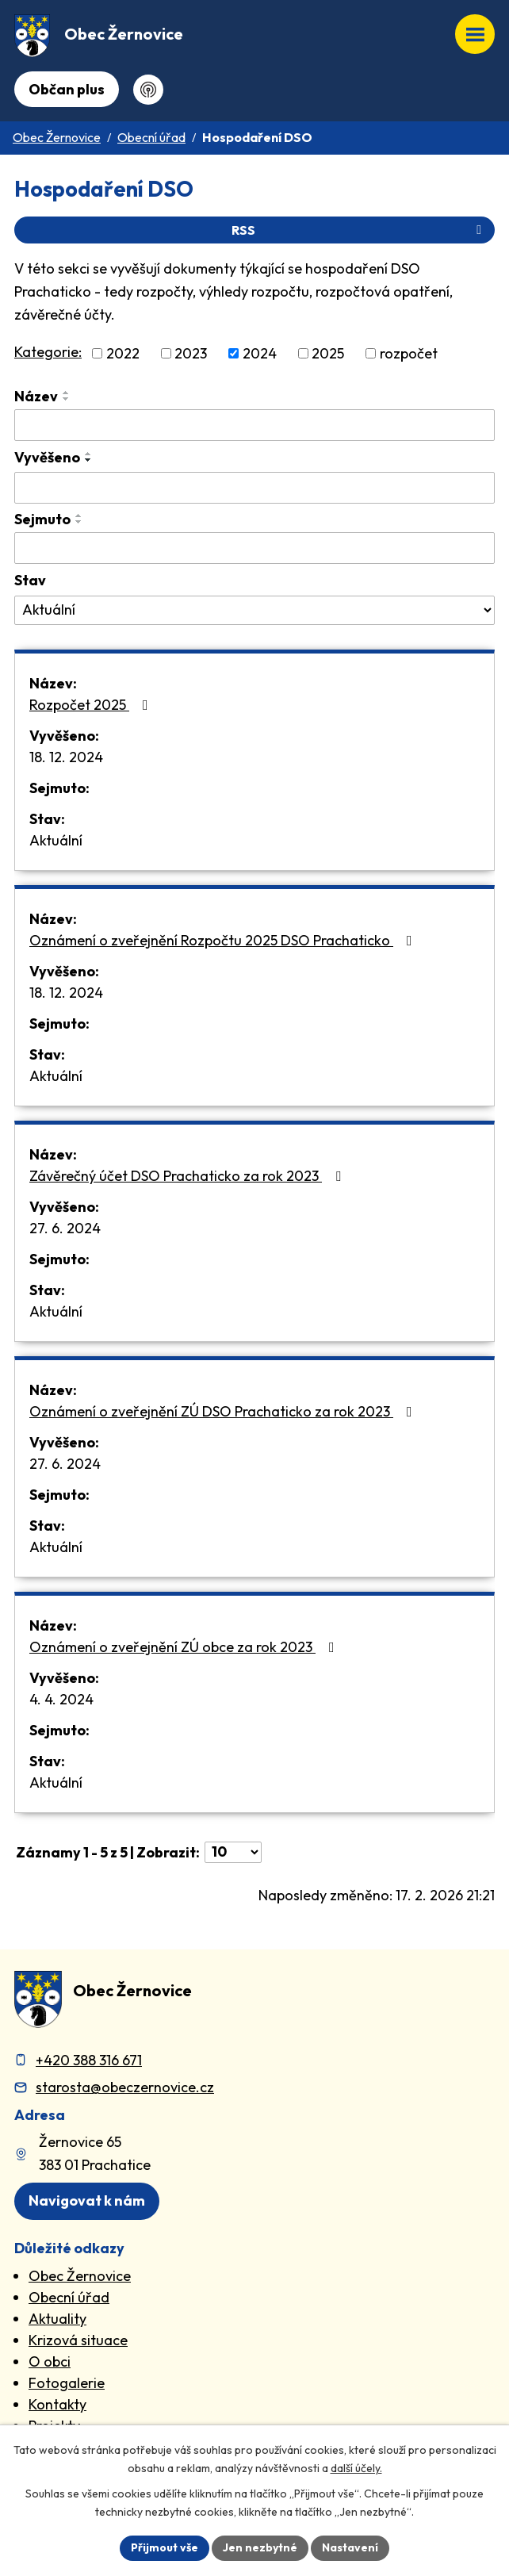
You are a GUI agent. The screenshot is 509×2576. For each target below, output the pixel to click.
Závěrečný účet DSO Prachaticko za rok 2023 (188, 1176)
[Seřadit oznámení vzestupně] (66, 392)
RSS (359, 230)
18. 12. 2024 (66, 757)
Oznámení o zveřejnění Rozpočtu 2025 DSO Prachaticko (224, 940)
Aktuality (57, 2319)
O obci (50, 2361)
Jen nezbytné (260, 2547)
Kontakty (57, 2404)
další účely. (356, 2468)
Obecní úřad (151, 137)
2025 (328, 353)
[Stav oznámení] (254, 611)
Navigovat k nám (87, 2200)
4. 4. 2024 (61, 1699)
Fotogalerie (67, 2383)
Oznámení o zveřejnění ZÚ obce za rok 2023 (185, 1647)
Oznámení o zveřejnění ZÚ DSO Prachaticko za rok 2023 (224, 1411)
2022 (123, 353)
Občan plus (67, 89)
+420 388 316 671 (89, 2060)
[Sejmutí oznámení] (254, 548)
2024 (260, 353)
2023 (190, 353)
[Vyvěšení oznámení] (254, 488)
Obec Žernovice (57, 137)
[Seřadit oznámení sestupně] (66, 399)
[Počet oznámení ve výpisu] (233, 1852)
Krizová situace (78, 2340)
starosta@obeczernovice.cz (125, 2087)
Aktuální (55, 840)
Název (36, 396)
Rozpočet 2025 (92, 705)
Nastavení (350, 2547)
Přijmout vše (164, 2547)
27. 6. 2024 (65, 1228)
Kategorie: (48, 352)
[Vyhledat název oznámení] (254, 425)
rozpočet (409, 353)
